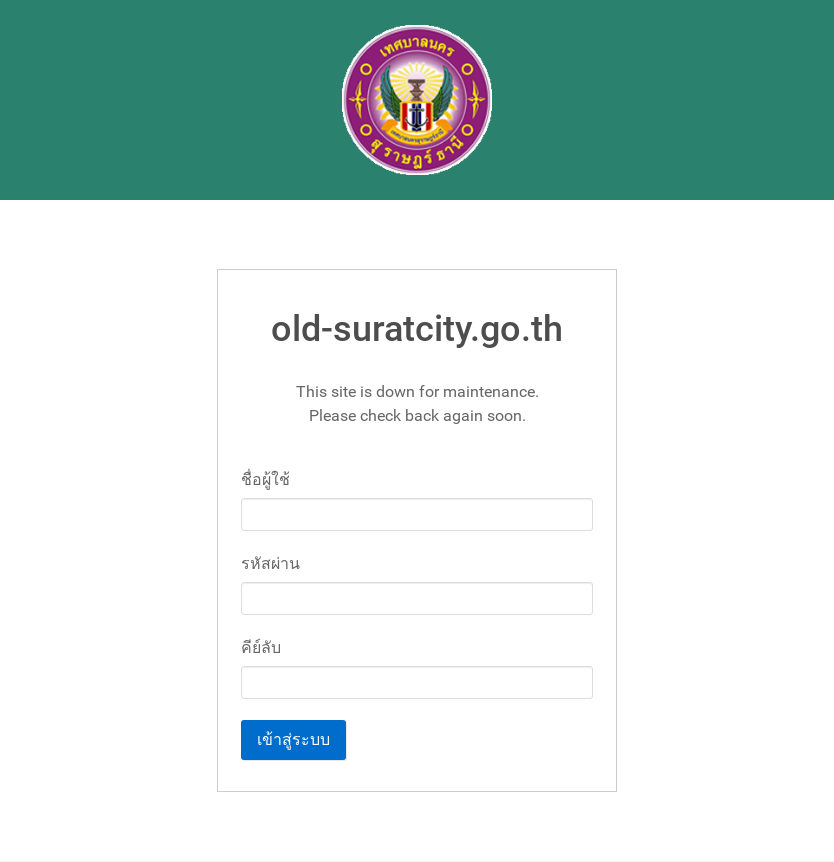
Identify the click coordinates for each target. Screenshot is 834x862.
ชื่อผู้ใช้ (265, 479)
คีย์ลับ (261, 647)
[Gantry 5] (417, 100)
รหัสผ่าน (270, 563)
